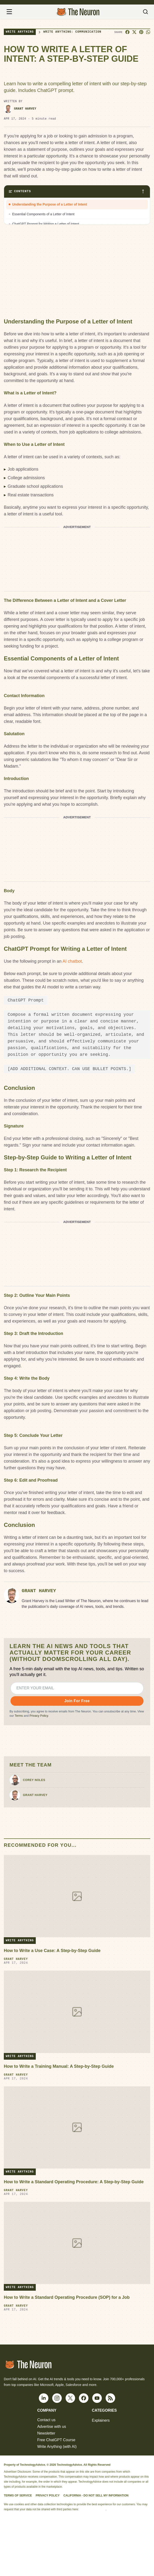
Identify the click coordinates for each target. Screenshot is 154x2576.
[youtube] (97, 2433)
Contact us (46, 2455)
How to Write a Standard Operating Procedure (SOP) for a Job (67, 2333)
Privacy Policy (39, 1751)
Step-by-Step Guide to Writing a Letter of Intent (47, 243)
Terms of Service (18, 2531)
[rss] (110, 2433)
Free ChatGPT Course (56, 2475)
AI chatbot (72, 996)
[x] (70, 2433)
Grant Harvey (20, 109)
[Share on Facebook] (127, 32)
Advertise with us (51, 2462)
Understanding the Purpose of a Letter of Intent (49, 204)
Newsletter (46, 2469)
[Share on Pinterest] (141, 32)
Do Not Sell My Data (93, 2544)
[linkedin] (43, 2433)
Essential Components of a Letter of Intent (43, 214)
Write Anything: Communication (72, 32)
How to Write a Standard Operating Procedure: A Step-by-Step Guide (74, 2217)
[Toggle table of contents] (77, 191)
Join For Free (77, 1736)
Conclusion (20, 234)
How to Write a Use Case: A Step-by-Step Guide (52, 1986)
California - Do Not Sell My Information (95, 2531)
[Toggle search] (145, 12)
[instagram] (57, 2433)
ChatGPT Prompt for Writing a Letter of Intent (45, 224)
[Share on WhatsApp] (148, 32)
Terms (19, 1751)
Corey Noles (34, 1815)
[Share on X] (134, 32)
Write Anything (20, 32)
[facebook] (83, 2433)
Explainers (101, 2456)
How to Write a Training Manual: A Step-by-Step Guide (59, 2101)
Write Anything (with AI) (57, 2482)
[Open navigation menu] (9, 11)
